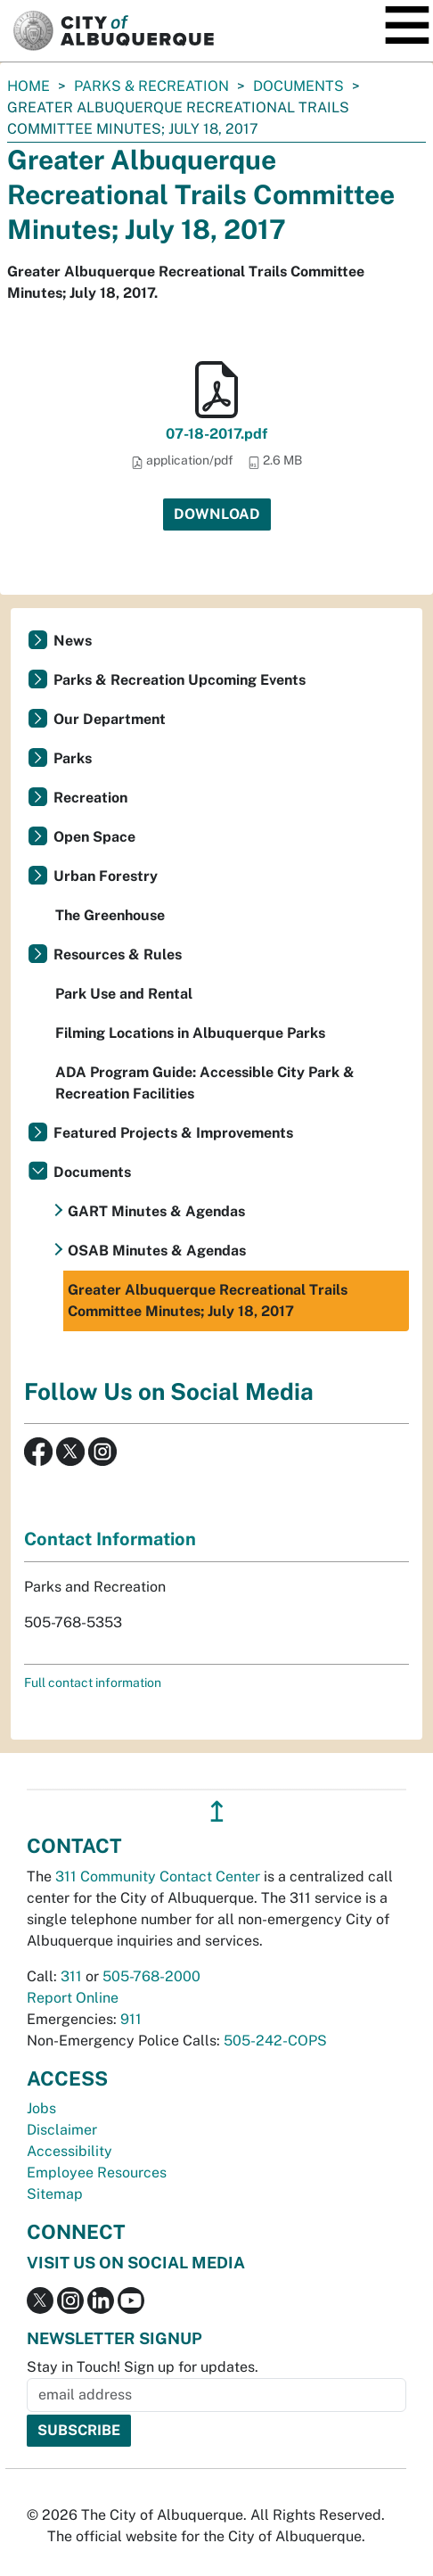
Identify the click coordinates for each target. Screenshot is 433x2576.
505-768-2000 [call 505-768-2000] (151, 1976)
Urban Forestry (105, 876)
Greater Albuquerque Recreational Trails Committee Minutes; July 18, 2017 (207, 1300)
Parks (72, 758)
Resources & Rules (117, 954)
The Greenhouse (110, 915)
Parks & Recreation (151, 86)
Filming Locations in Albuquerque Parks (190, 1033)
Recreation (90, 797)
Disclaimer (62, 2129)
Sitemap (55, 2193)
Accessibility (69, 2151)
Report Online (72, 1997)
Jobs (41, 2108)
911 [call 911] (131, 2019)
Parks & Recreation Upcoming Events (179, 679)
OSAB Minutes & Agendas (157, 1250)
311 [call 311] (71, 1976)
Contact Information (110, 1539)
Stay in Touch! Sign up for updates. (142, 2366)
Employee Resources (97, 2172)
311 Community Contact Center (157, 1876)
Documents (298, 86)
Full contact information (92, 1682)
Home (28, 86)
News (72, 640)
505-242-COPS (275, 2040)
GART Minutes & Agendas (156, 1211)
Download (217, 514)
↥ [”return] (217, 1811)
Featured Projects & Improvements (173, 1132)
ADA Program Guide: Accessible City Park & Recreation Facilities (205, 1083)
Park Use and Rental (123, 993)
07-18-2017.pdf (216, 433)
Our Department (109, 719)
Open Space (94, 836)
